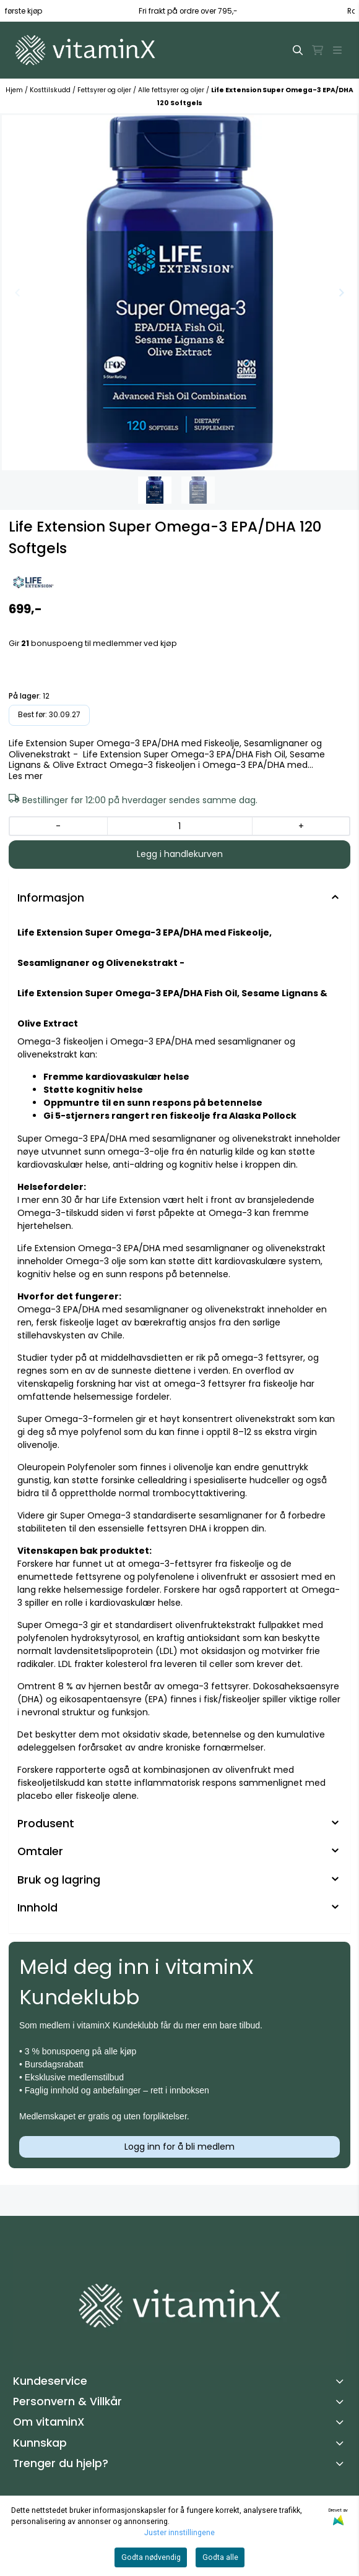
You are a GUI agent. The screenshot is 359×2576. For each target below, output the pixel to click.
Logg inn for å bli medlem (179, 2146)
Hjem (15, 90)
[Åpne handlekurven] (317, 50)
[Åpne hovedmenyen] (337, 50)
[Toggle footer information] (342, 2381)
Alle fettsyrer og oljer (172, 90)
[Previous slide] (18, 292)
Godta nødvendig (151, 2557)
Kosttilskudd (51, 90)
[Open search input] (298, 50)
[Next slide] (341, 292)
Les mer (26, 776)
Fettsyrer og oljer (105, 90)
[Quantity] (180, 826)
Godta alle (220, 2557)
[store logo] (85, 50)
